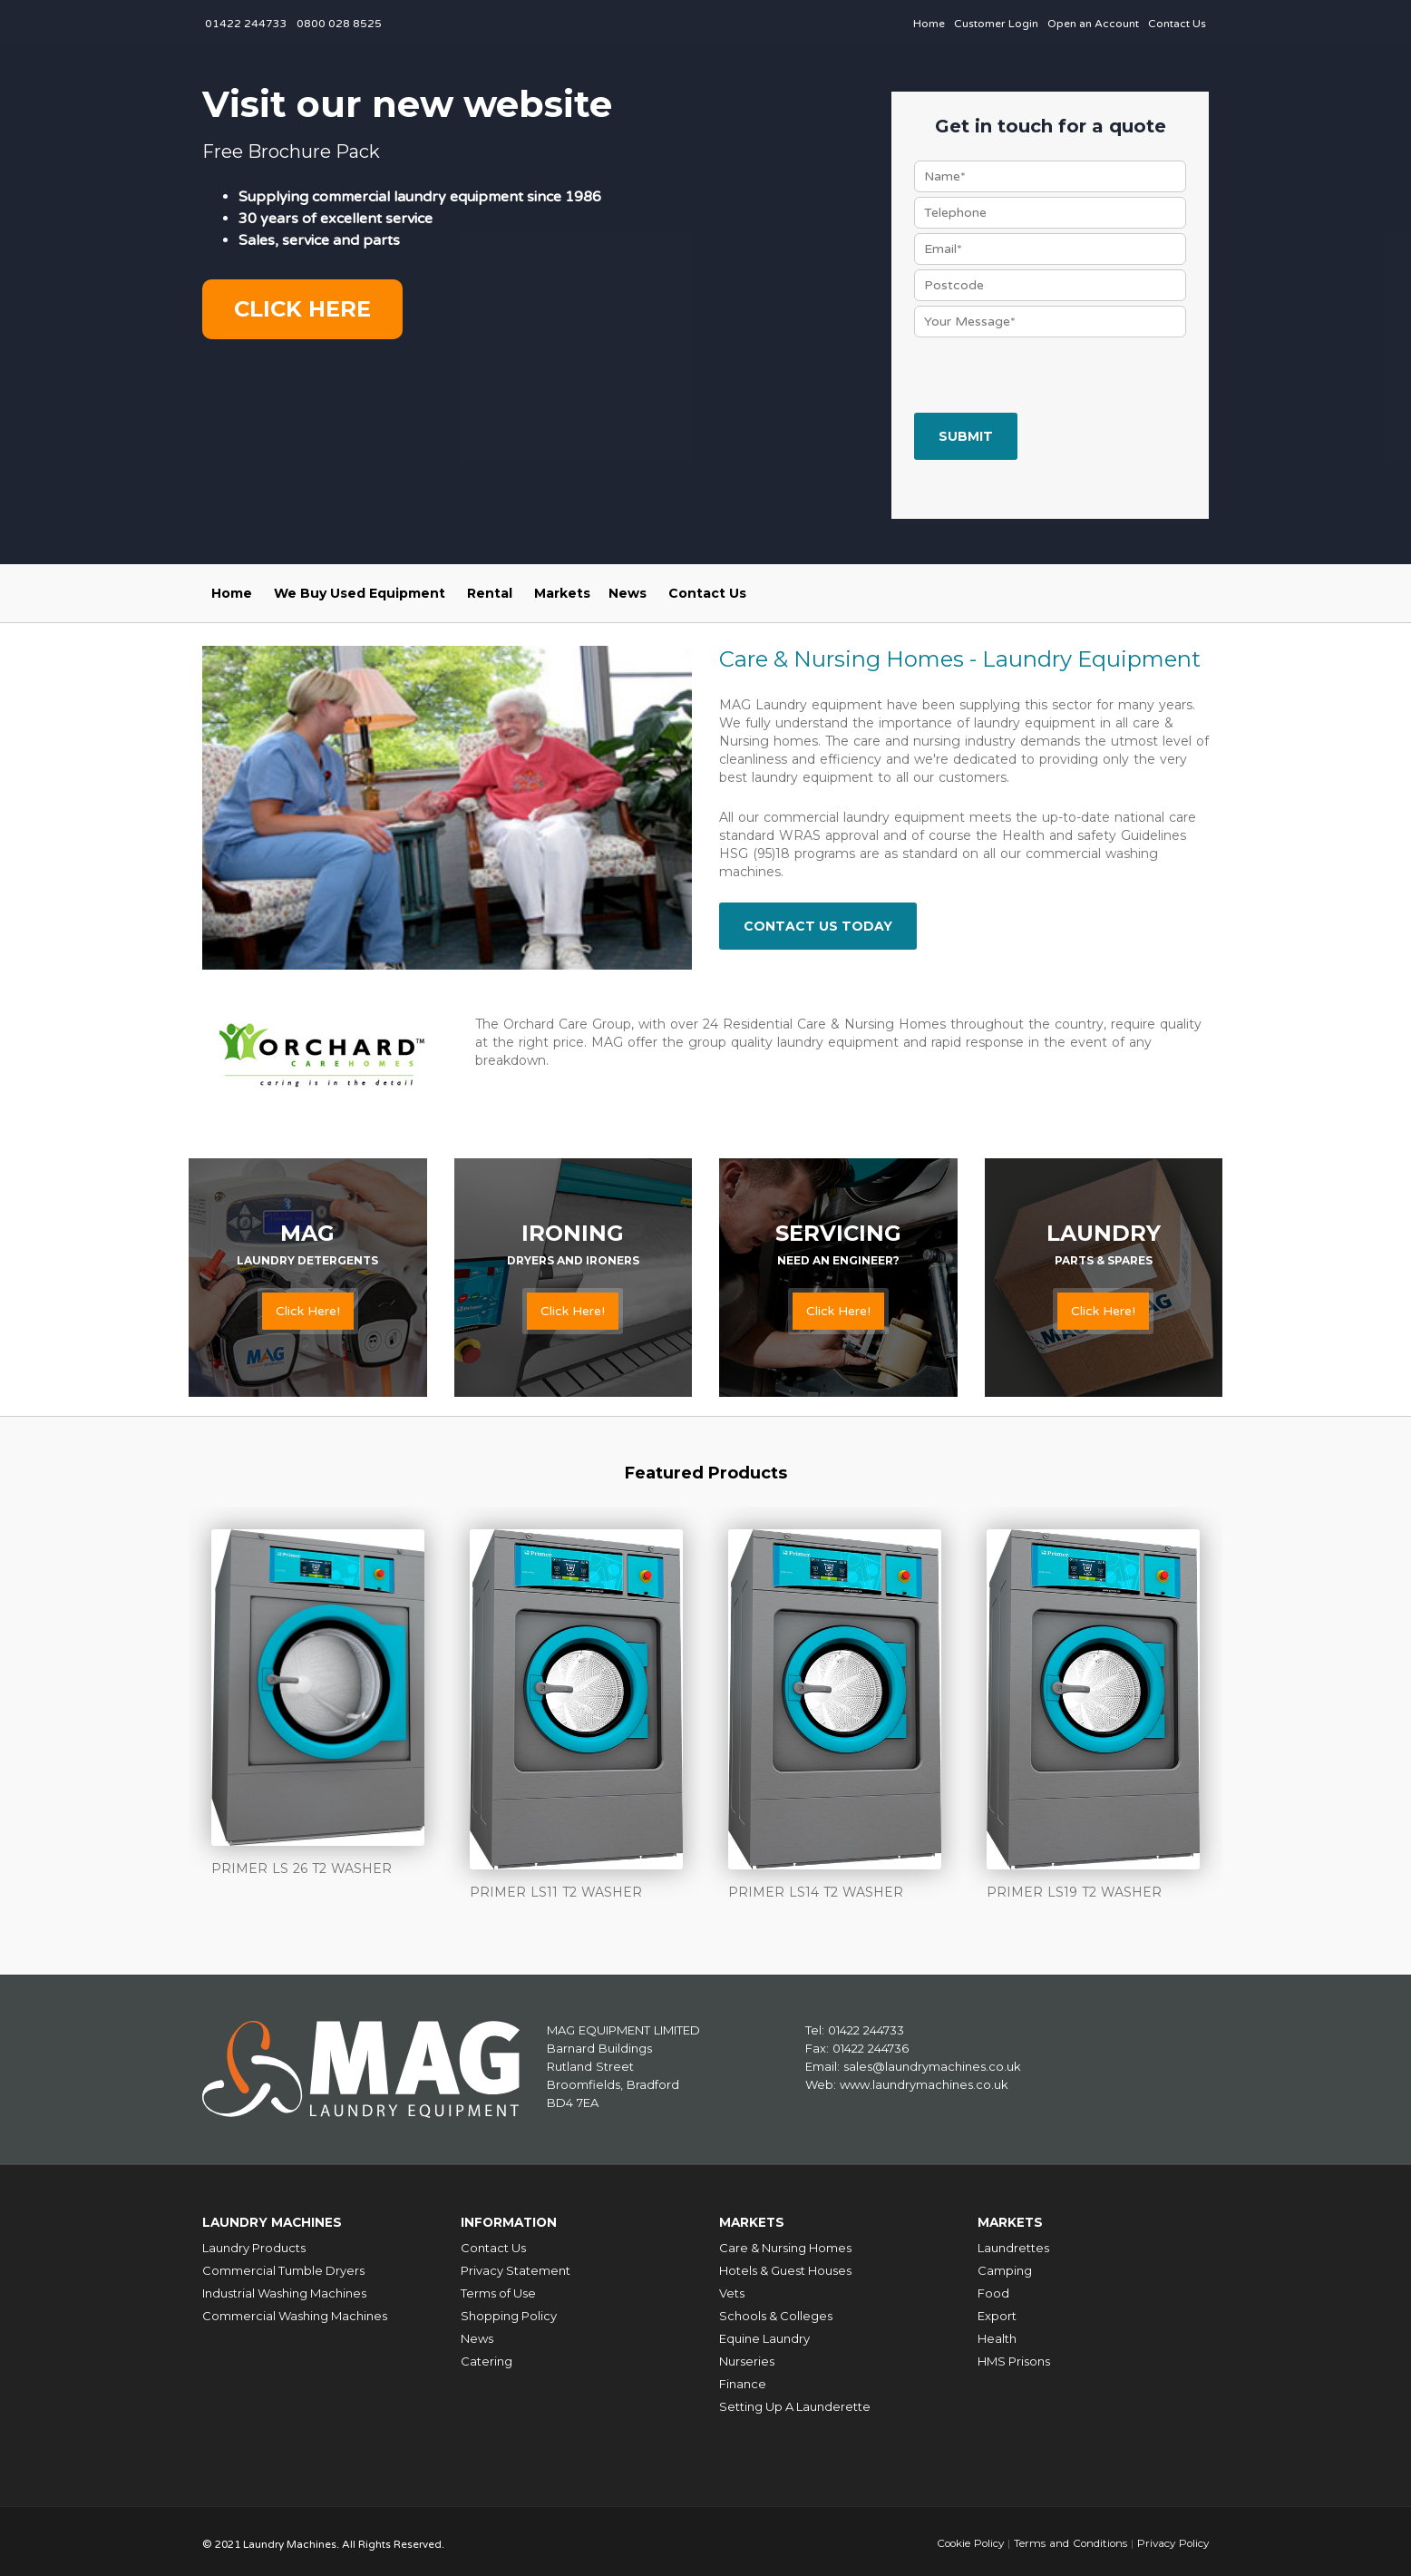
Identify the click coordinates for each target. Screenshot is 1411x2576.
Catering (486, 2356)
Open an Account (1093, 23)
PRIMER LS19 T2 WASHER (1074, 1892)
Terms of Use (498, 2288)
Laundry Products (254, 2243)
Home (929, 23)
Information (514, 2219)
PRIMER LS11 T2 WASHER (556, 1892)
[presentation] (1052, 377)
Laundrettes (1013, 2243)
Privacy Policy (1171, 2538)
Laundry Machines (278, 2219)
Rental (489, 593)
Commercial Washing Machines (294, 2311)
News (627, 593)
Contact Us (1177, 23)
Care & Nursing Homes (785, 2243)
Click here (302, 309)
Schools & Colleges (775, 2311)
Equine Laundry (764, 2334)
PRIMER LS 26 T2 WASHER (301, 1868)
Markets (562, 593)
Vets (731, 2288)
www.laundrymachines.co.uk (924, 2083)
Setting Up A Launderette (795, 2402)
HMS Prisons (1014, 2356)
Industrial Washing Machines (284, 2288)
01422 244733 (246, 23)
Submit (966, 436)
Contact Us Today (818, 926)
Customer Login (996, 23)
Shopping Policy (509, 2311)
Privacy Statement (515, 2266)
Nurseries (746, 2356)
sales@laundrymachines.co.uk (932, 2065)
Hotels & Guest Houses (785, 2266)
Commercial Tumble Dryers (283, 2266)
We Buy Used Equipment (359, 593)
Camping (1005, 2266)
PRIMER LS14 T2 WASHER (815, 1892)
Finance (742, 2379)
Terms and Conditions (1066, 2538)
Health (997, 2334)
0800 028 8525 (339, 23)
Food (993, 2288)
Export (997, 2311)
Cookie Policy (963, 2538)
